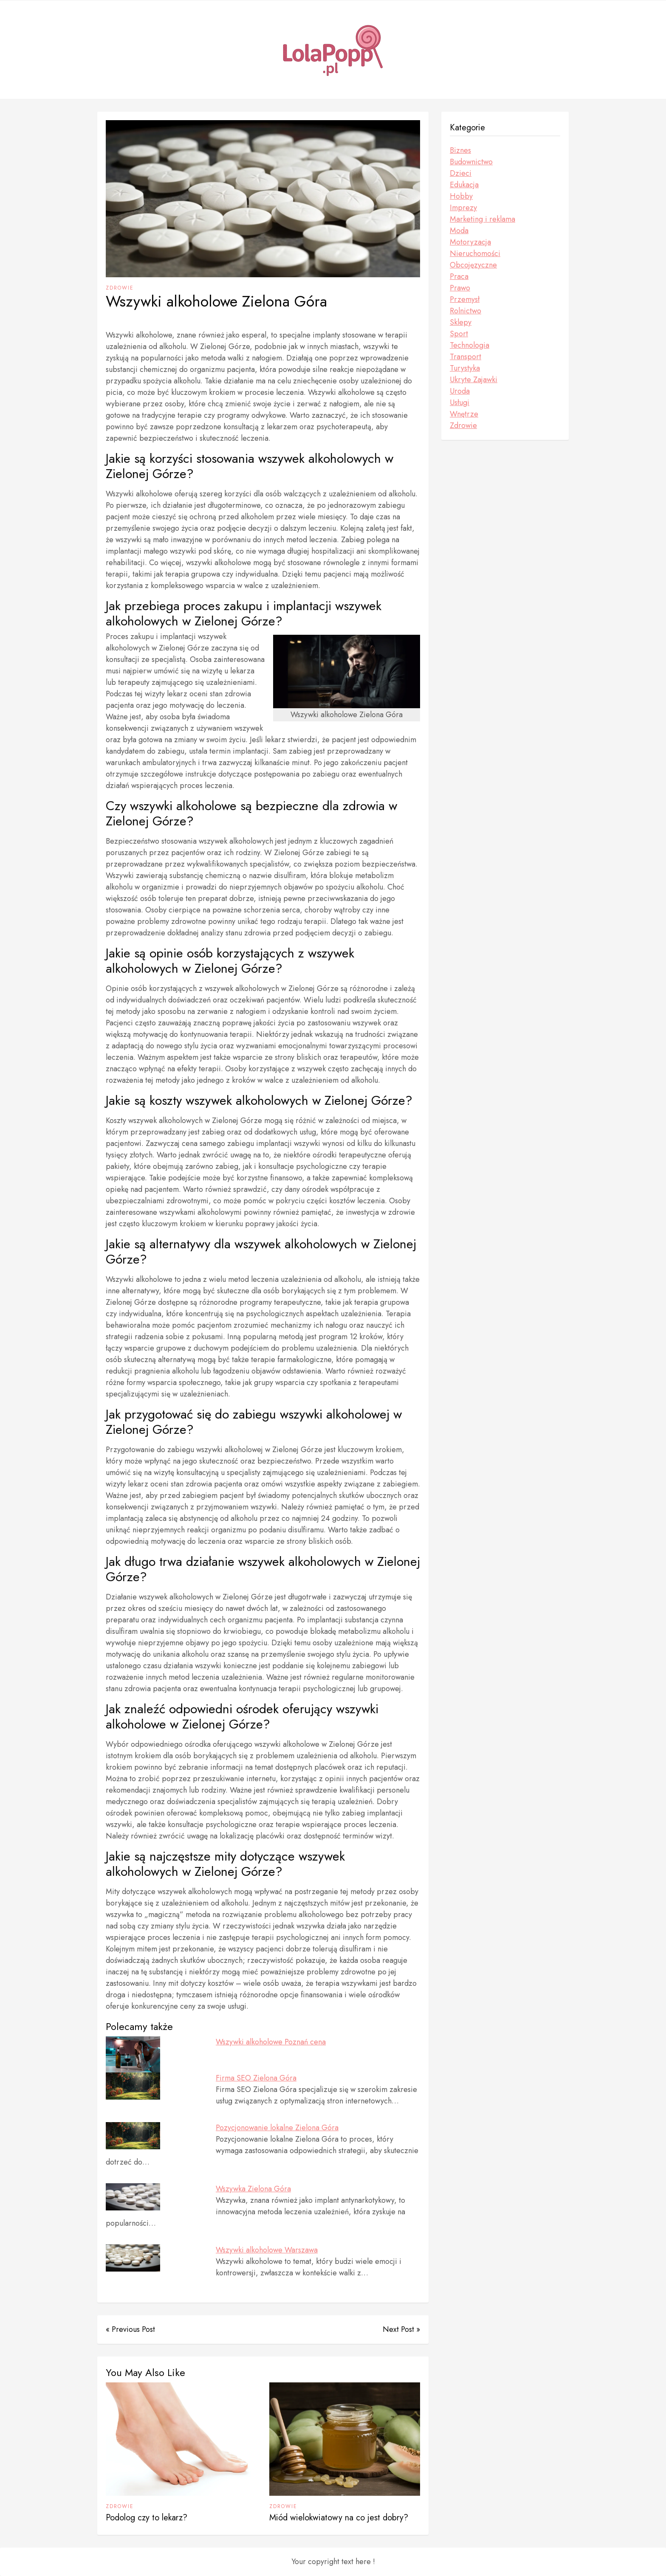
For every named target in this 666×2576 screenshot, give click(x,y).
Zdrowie (120, 288)
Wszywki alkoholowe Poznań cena (271, 2041)
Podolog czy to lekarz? (146, 2517)
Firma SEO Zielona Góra (256, 2077)
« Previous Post (130, 2329)
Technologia (469, 345)
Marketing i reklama (482, 219)
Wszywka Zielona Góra (253, 2188)
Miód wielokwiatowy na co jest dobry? (338, 2517)
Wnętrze (464, 413)
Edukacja (464, 184)
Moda (459, 230)
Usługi (459, 402)
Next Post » (401, 2329)
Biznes (460, 150)
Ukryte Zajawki (473, 379)
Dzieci (460, 173)
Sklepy (460, 322)
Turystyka (465, 368)
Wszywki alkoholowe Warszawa (267, 2249)
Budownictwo (471, 161)
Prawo (460, 287)
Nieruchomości (475, 253)
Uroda (460, 391)
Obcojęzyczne (473, 264)
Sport (459, 333)
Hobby (461, 196)
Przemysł (465, 299)
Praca (459, 276)
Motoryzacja (470, 242)
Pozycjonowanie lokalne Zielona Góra (277, 2127)
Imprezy (463, 207)
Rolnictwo (465, 310)
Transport (465, 356)
